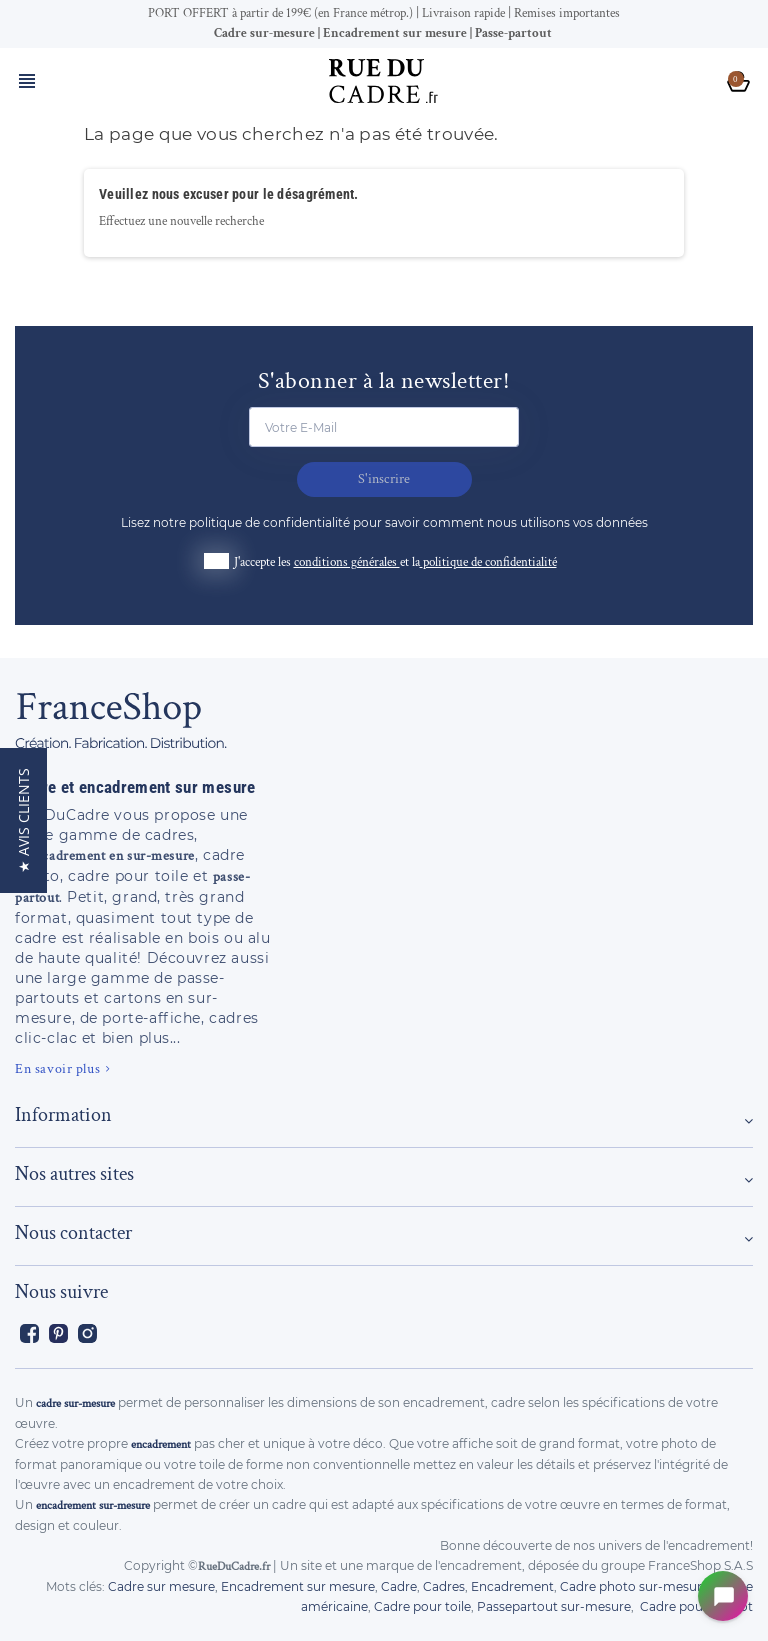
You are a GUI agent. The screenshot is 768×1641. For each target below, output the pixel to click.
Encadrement (512, 1586)
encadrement (161, 1444)
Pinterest (58, 1333)
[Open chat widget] (723, 1596)
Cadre (399, 1586)
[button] (23, 820)
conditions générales (347, 562)
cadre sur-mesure (75, 1403)
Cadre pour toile (422, 1606)
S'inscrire (384, 479)
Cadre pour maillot (696, 1606)
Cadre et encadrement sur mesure (135, 787)
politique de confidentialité (490, 562)
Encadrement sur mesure (298, 1586)
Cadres (444, 1586)
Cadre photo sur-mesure (634, 1586)
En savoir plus (57, 1069)
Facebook (29, 1333)
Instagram (87, 1333)
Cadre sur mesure (161, 1586)
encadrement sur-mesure (93, 1505)
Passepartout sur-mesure (554, 1606)
